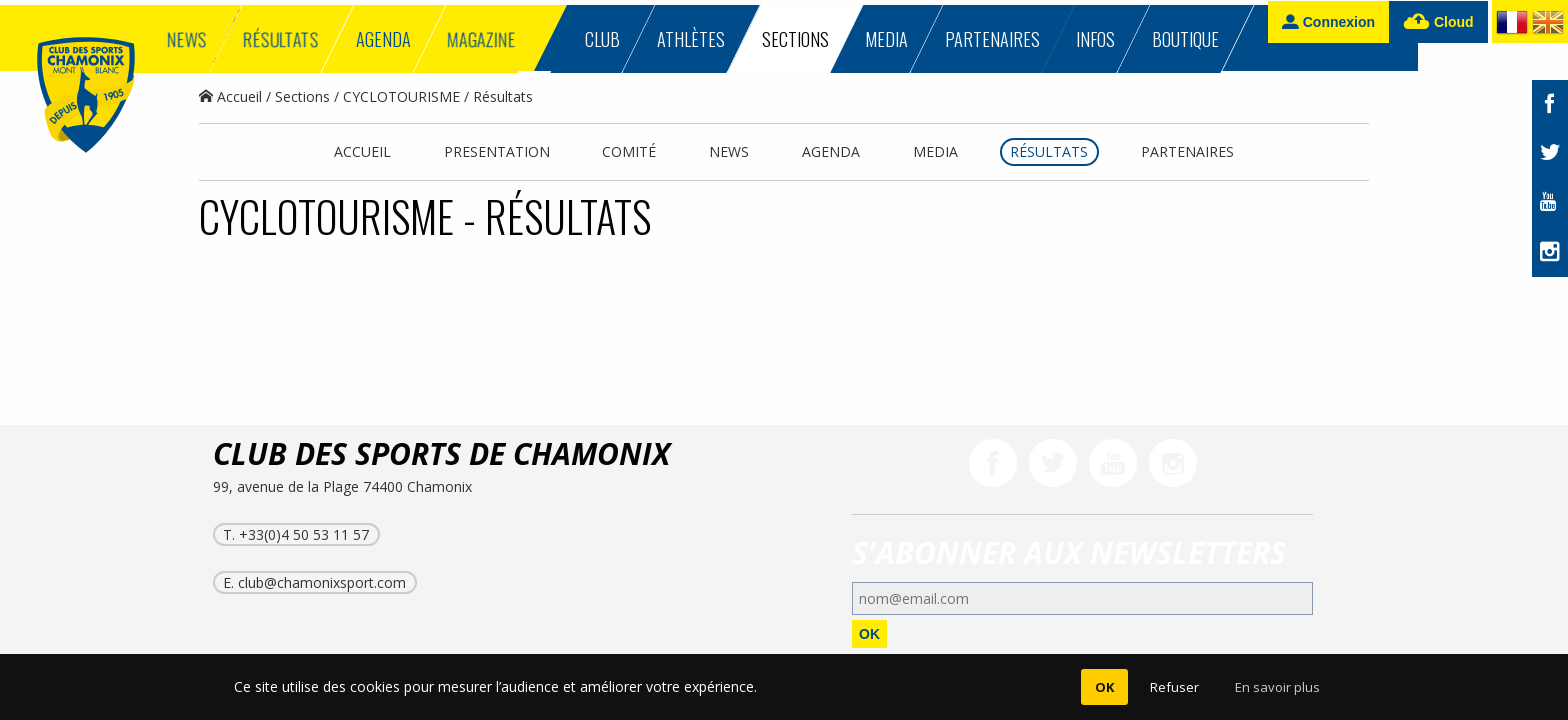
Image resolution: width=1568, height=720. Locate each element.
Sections (302, 96)
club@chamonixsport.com (322, 582)
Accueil (230, 96)
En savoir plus (1277, 687)
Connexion (1328, 21)
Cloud (1438, 22)
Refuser (1174, 687)
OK (869, 634)
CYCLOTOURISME (401, 96)
